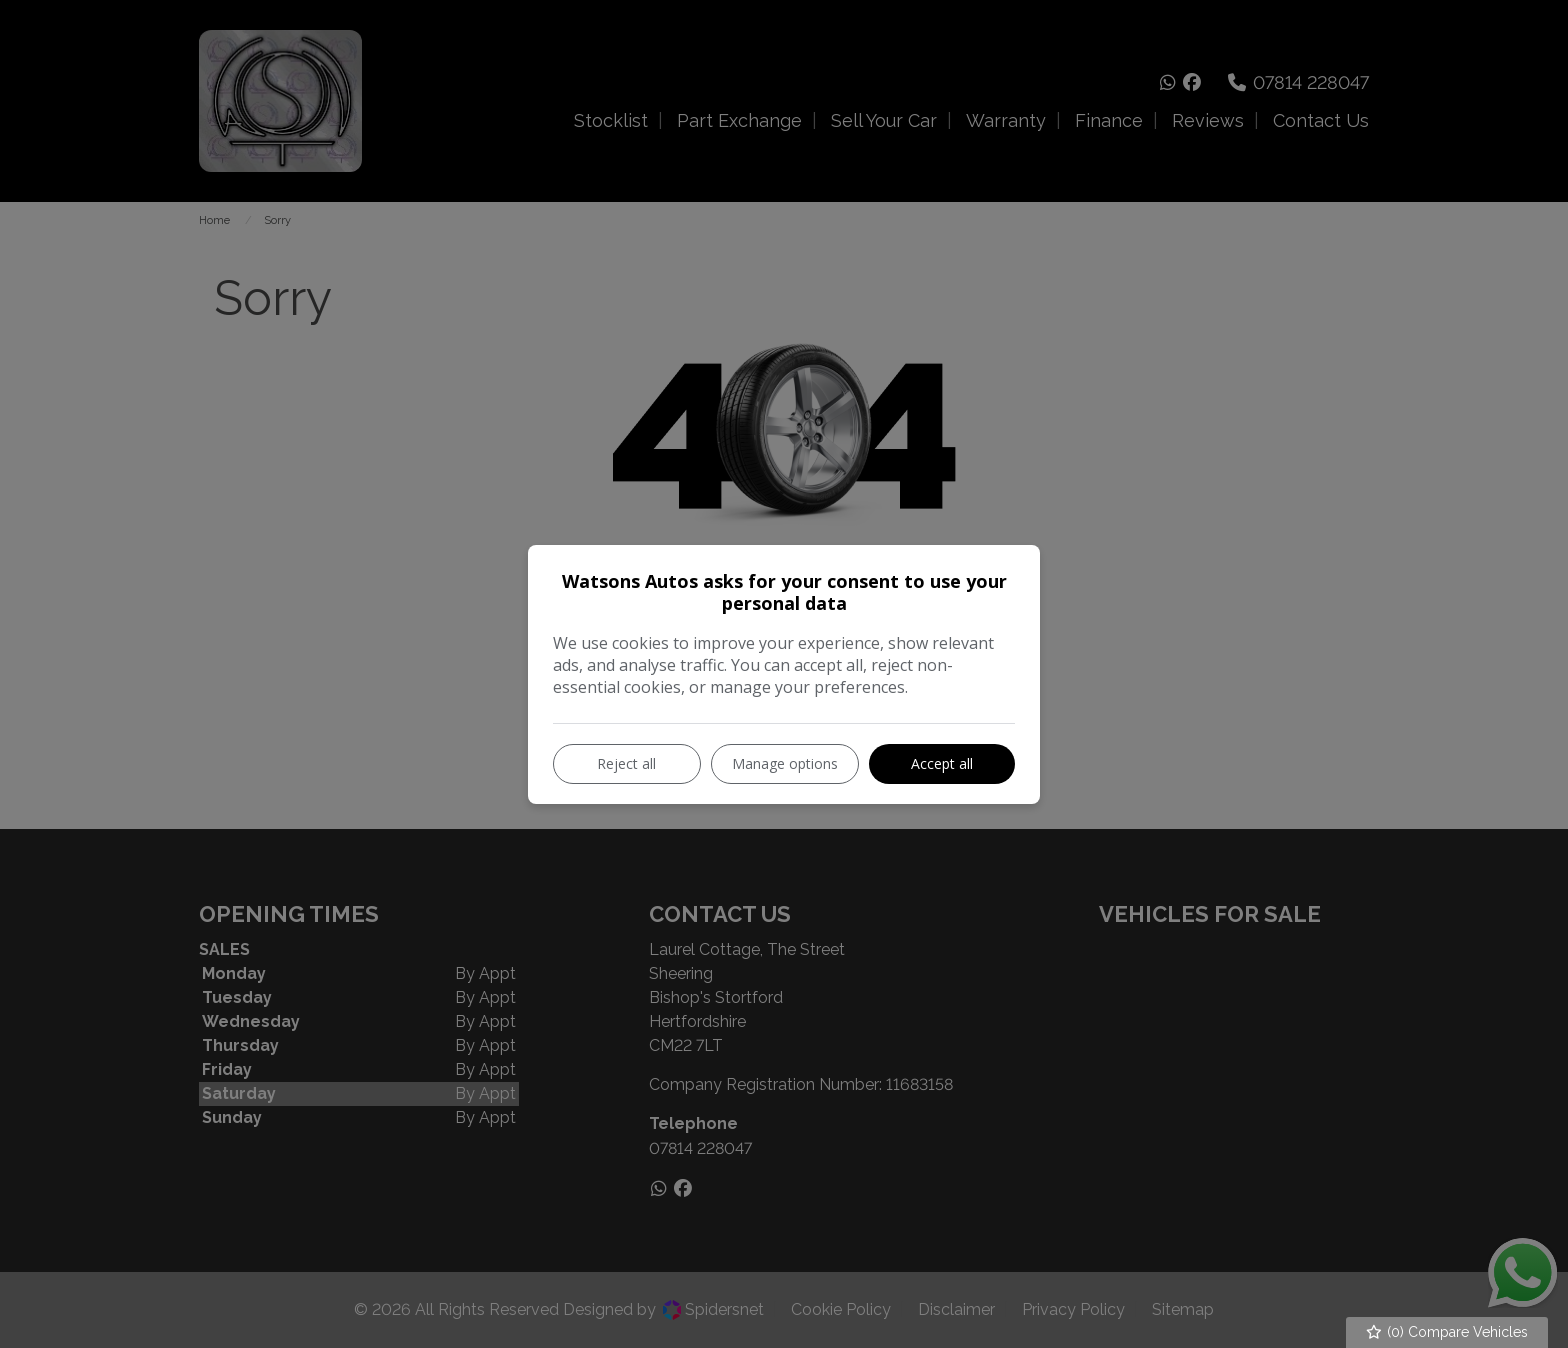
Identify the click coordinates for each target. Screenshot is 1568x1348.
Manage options (785, 763)
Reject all (626, 763)
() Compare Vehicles (1447, 1332)
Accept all (942, 763)
